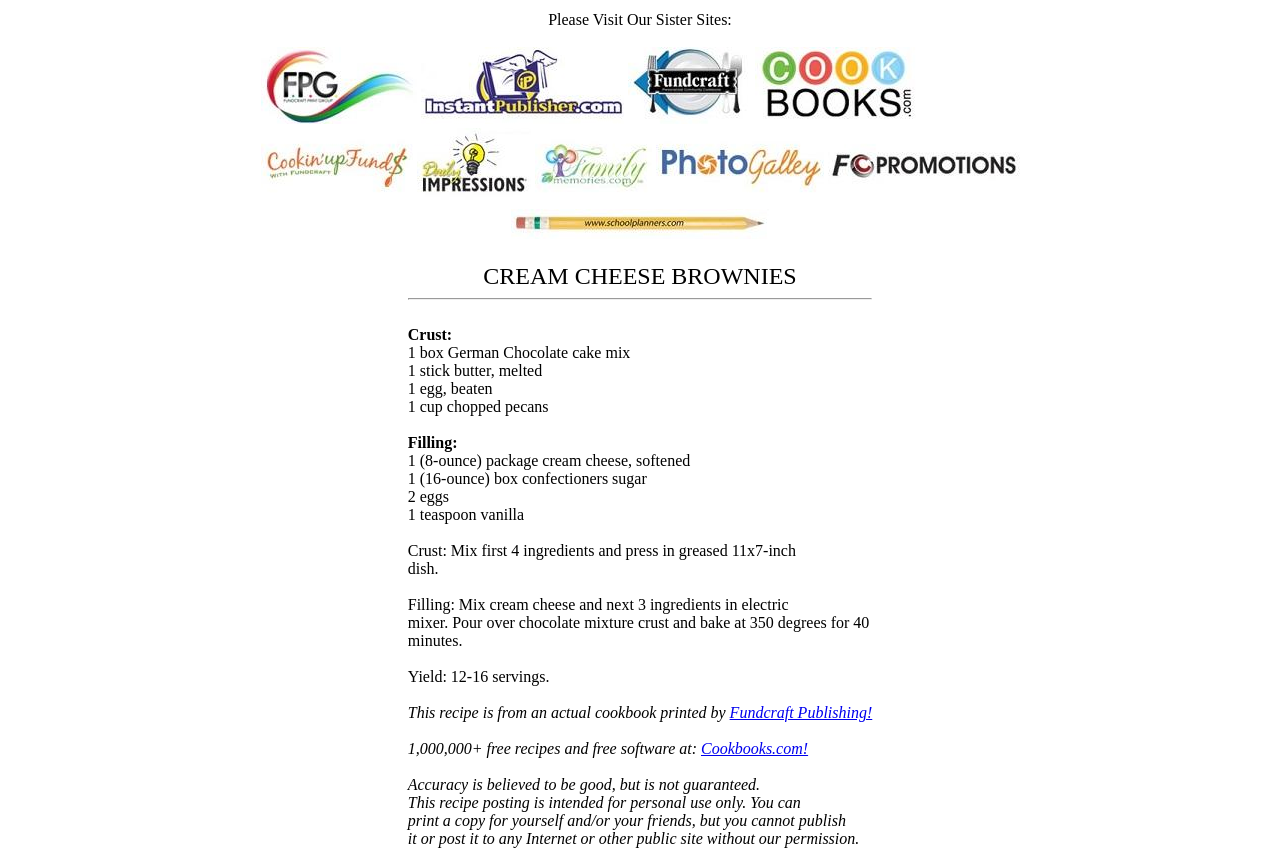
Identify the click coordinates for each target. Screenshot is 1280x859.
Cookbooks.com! (754, 748)
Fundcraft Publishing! (801, 712)
